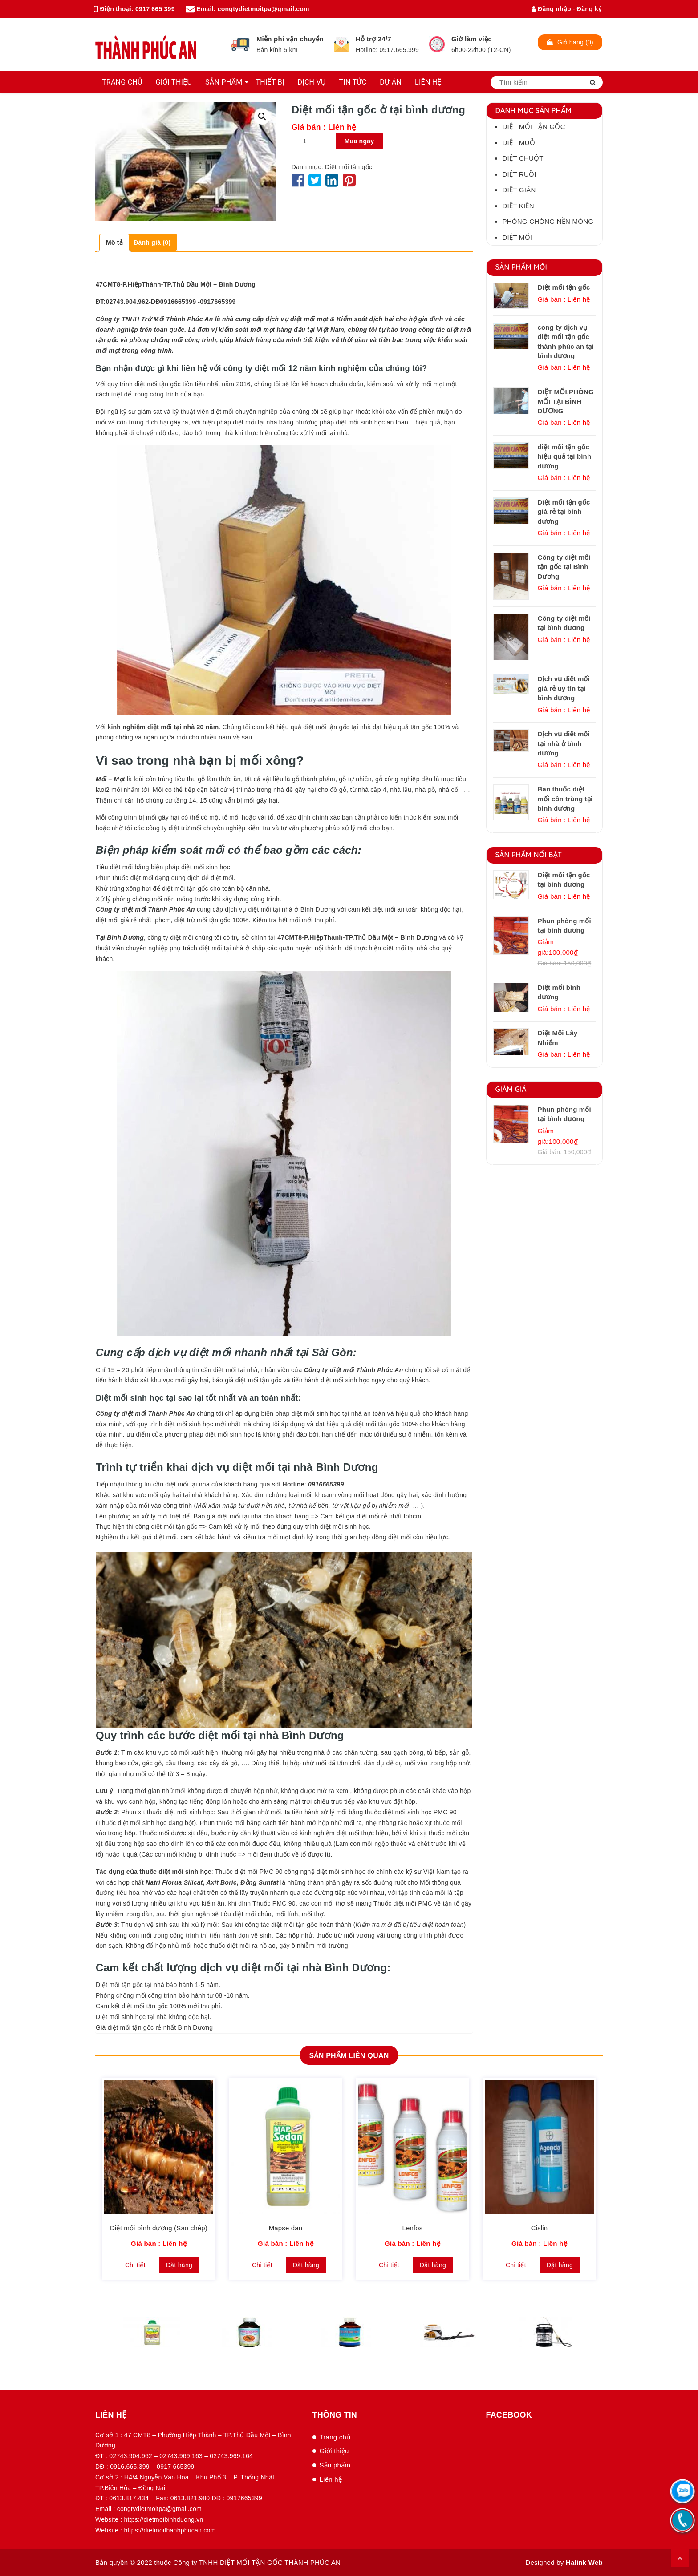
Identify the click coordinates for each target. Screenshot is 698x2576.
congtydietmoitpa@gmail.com (263, 8)
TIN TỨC (353, 82)
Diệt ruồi (519, 174)
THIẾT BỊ (270, 82)
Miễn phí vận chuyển (290, 39)
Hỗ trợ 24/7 (373, 39)
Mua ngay (359, 141)
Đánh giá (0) (152, 242)
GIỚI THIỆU (174, 82)
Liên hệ (331, 2479)
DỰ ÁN (391, 82)
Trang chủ (335, 2437)
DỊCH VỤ (312, 82)
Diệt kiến (518, 206)
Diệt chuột (523, 158)
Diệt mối (517, 237)
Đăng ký (589, 8)
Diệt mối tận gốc (348, 166)
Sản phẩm (335, 2465)
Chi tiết (136, 2265)
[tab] (114, 243)
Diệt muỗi (520, 142)
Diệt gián (519, 190)
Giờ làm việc (471, 39)
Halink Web (584, 2562)
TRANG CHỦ (122, 82)
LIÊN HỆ (428, 82)
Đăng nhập (551, 8)
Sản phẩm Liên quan (349, 2055)
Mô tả (114, 242)
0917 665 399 (155, 8)
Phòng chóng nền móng (548, 221)
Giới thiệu (334, 2451)
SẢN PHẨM (223, 82)
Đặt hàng (179, 2265)
